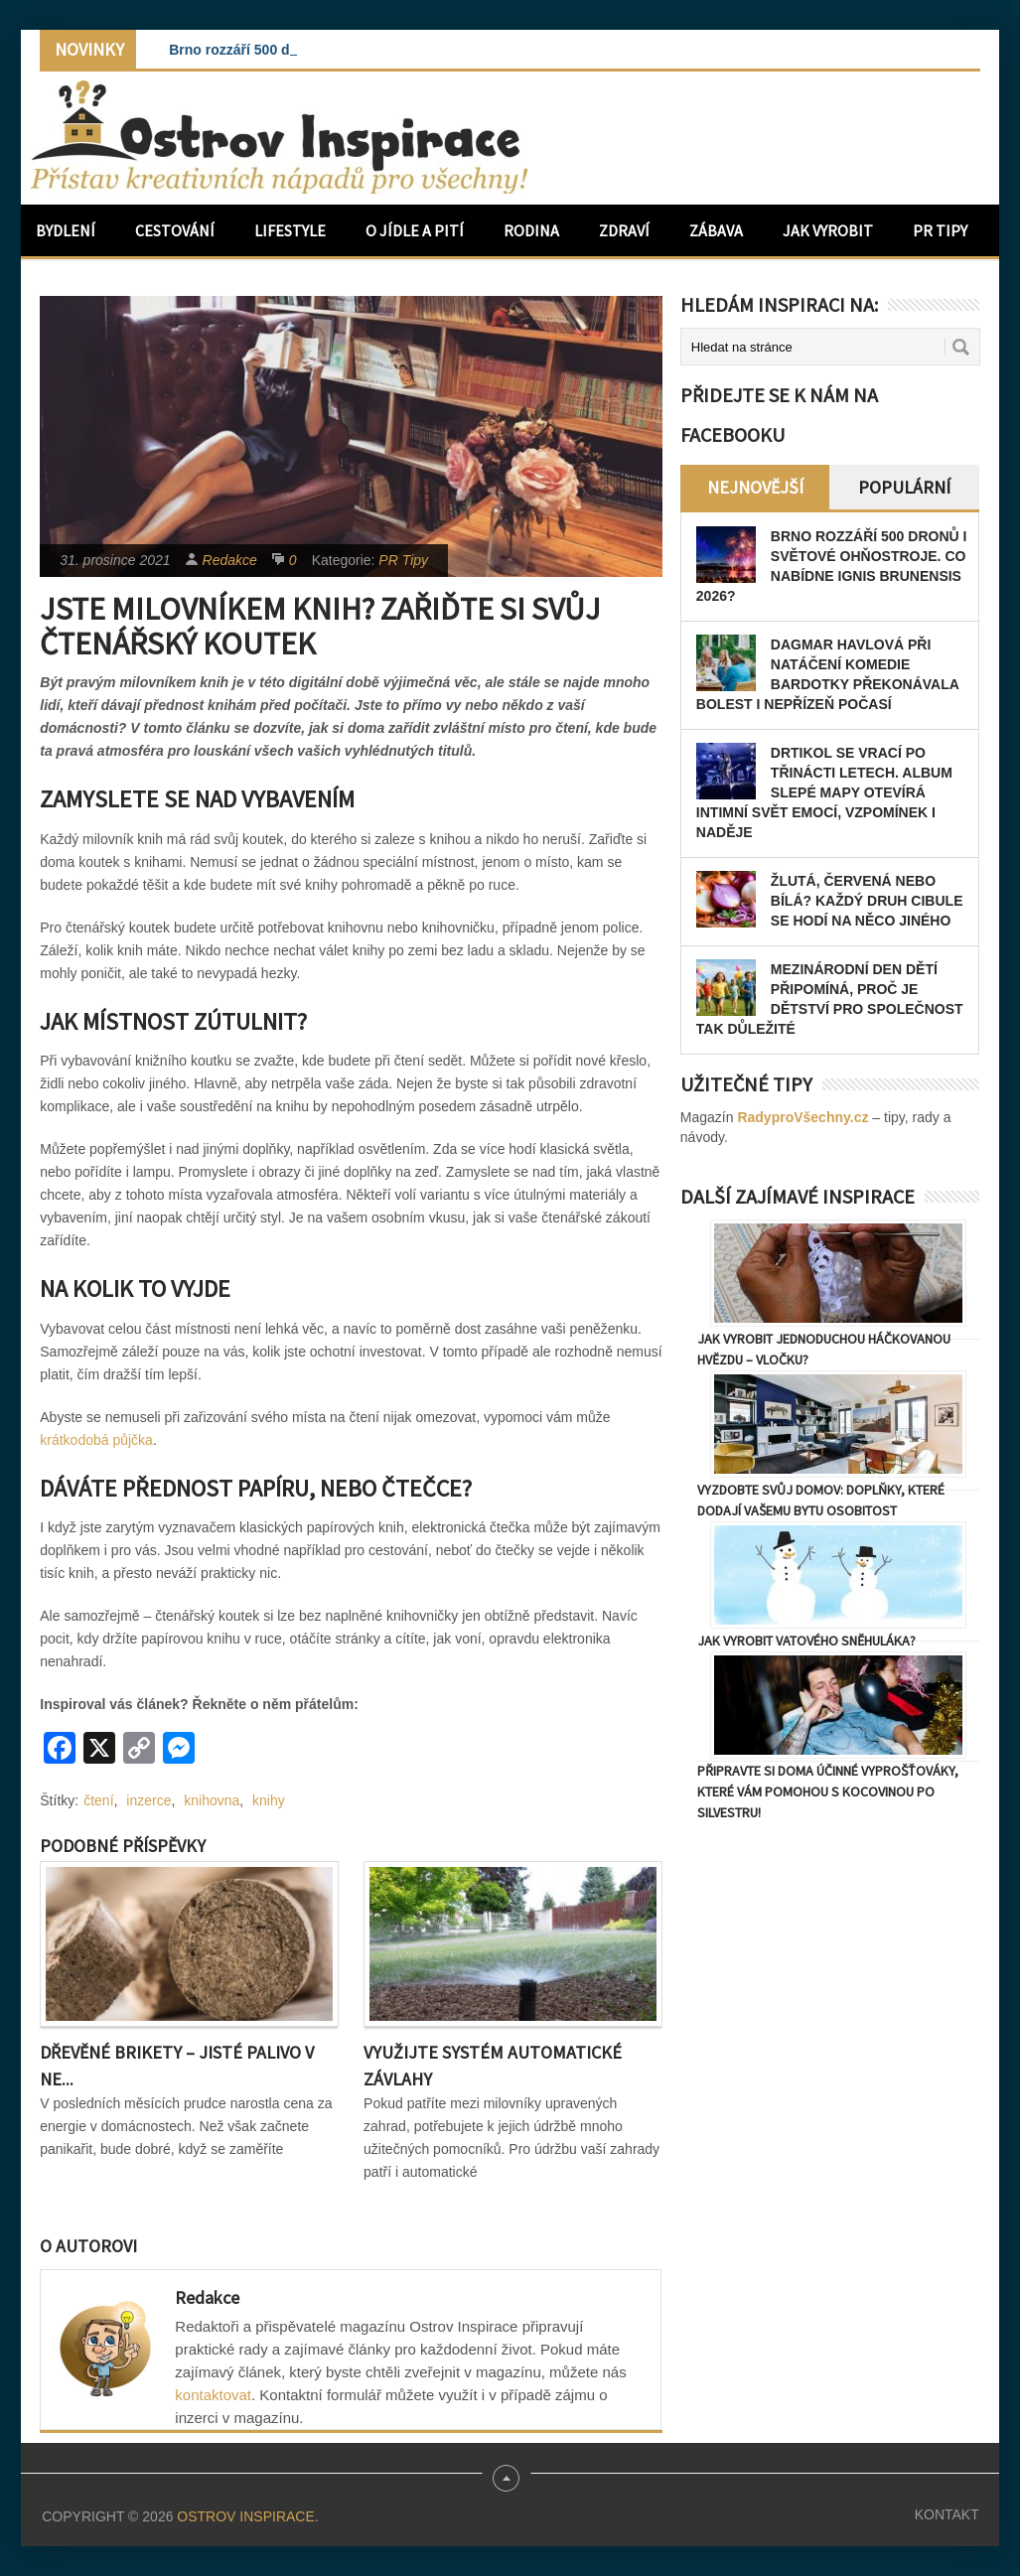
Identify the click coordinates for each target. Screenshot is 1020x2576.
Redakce (230, 560)
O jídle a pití (414, 230)
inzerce (148, 1800)
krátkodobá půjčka (96, 1440)
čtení (98, 1800)
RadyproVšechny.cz (802, 1117)
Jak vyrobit (828, 230)
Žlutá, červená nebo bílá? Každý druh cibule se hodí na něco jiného (867, 901)
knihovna (211, 1800)
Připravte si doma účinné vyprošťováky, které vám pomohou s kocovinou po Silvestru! (827, 1791)
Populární (904, 487)
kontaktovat (213, 2394)
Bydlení (65, 230)
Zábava (716, 230)
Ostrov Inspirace (245, 2516)
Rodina (531, 230)
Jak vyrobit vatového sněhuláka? (806, 1640)
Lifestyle (290, 230)
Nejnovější (755, 487)
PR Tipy (940, 230)
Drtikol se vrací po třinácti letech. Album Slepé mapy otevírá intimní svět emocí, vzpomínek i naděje (824, 792)
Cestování (175, 230)
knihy (268, 1800)
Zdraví (624, 230)
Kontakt (947, 2514)
